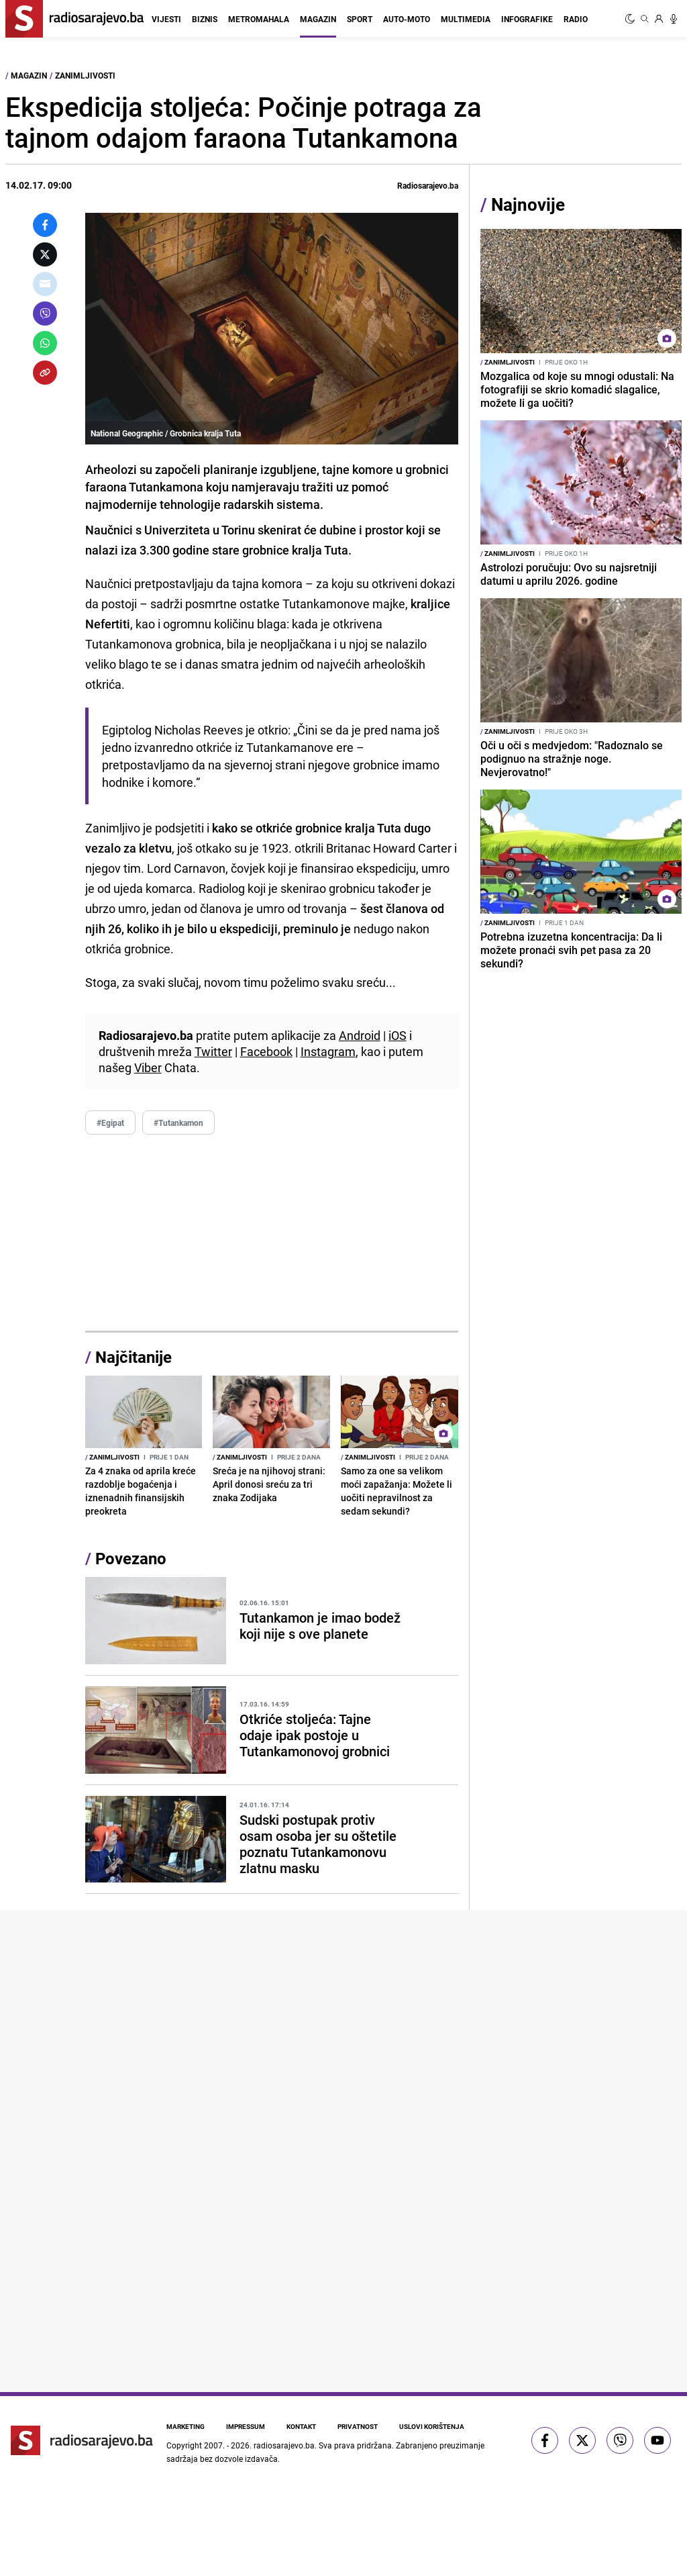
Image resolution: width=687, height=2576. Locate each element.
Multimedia (465, 18)
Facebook (266, 1051)
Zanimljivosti (85, 75)
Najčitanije (133, 1357)
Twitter (213, 1051)
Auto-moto (406, 18)
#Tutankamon (178, 1122)
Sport (359, 18)
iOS (397, 1035)
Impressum (245, 2426)
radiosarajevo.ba (284, 2445)
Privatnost (357, 2426)
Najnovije (528, 204)
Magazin (318, 18)
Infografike (527, 18)
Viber (148, 1067)
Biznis (204, 18)
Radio (576, 18)
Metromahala (258, 18)
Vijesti (166, 18)
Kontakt (301, 2426)
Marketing (185, 2426)
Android (359, 1035)
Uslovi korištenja (431, 2426)
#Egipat (110, 1122)
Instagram (328, 1051)
